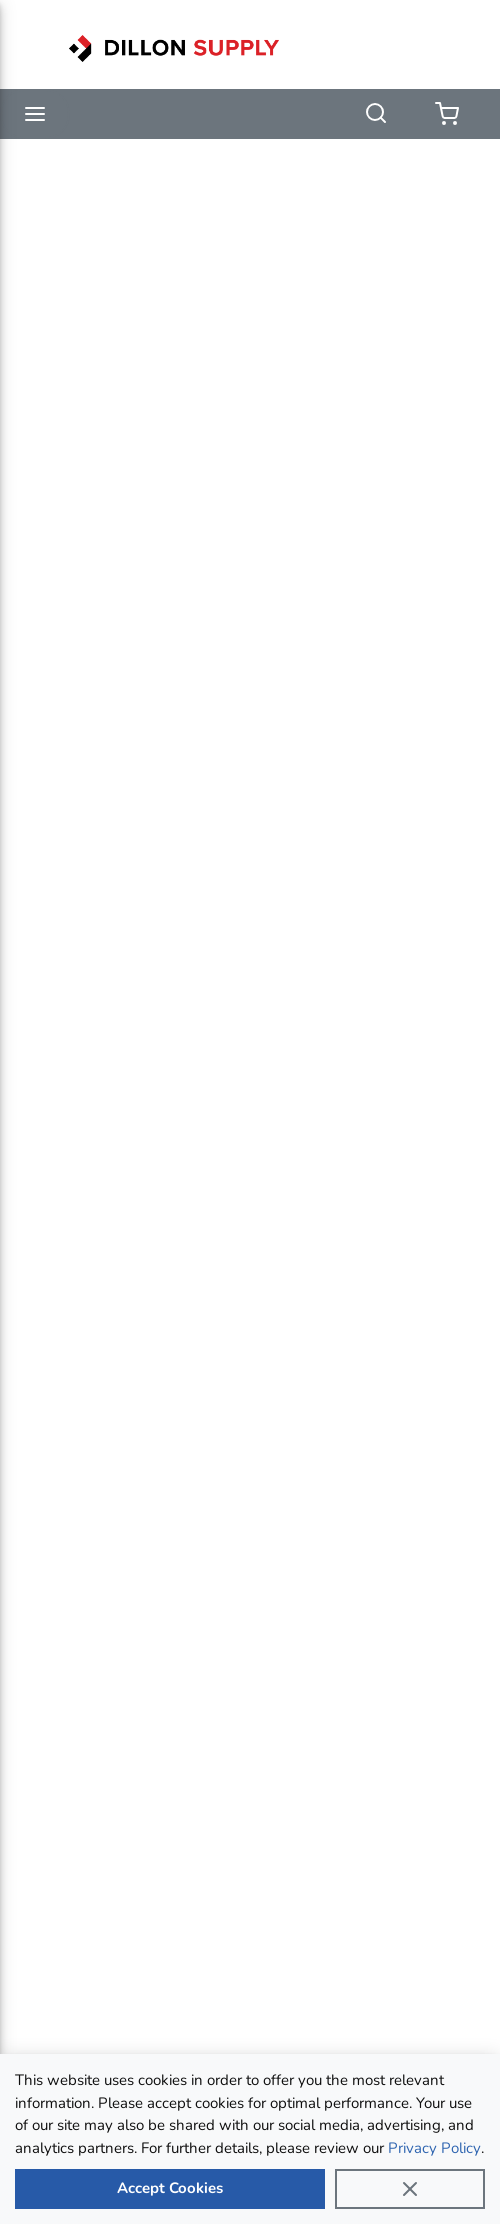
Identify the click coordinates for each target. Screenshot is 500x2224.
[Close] (410, 2189)
